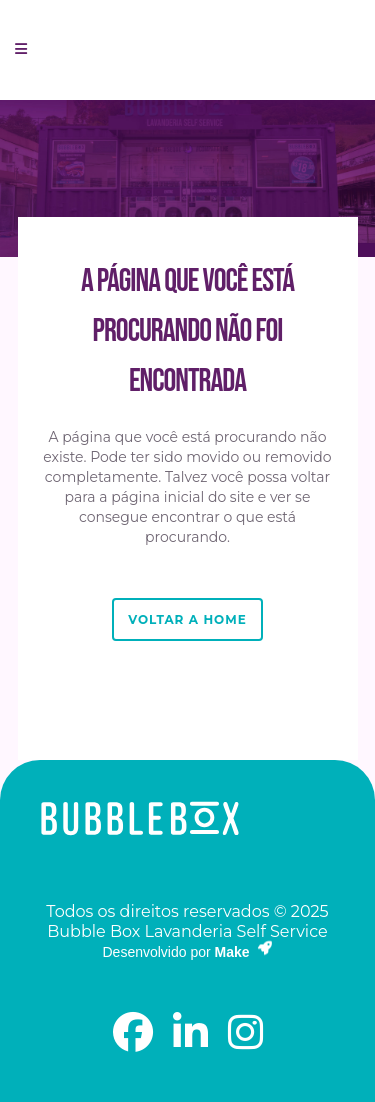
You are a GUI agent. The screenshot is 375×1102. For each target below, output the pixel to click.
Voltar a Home (187, 619)
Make (244, 952)
